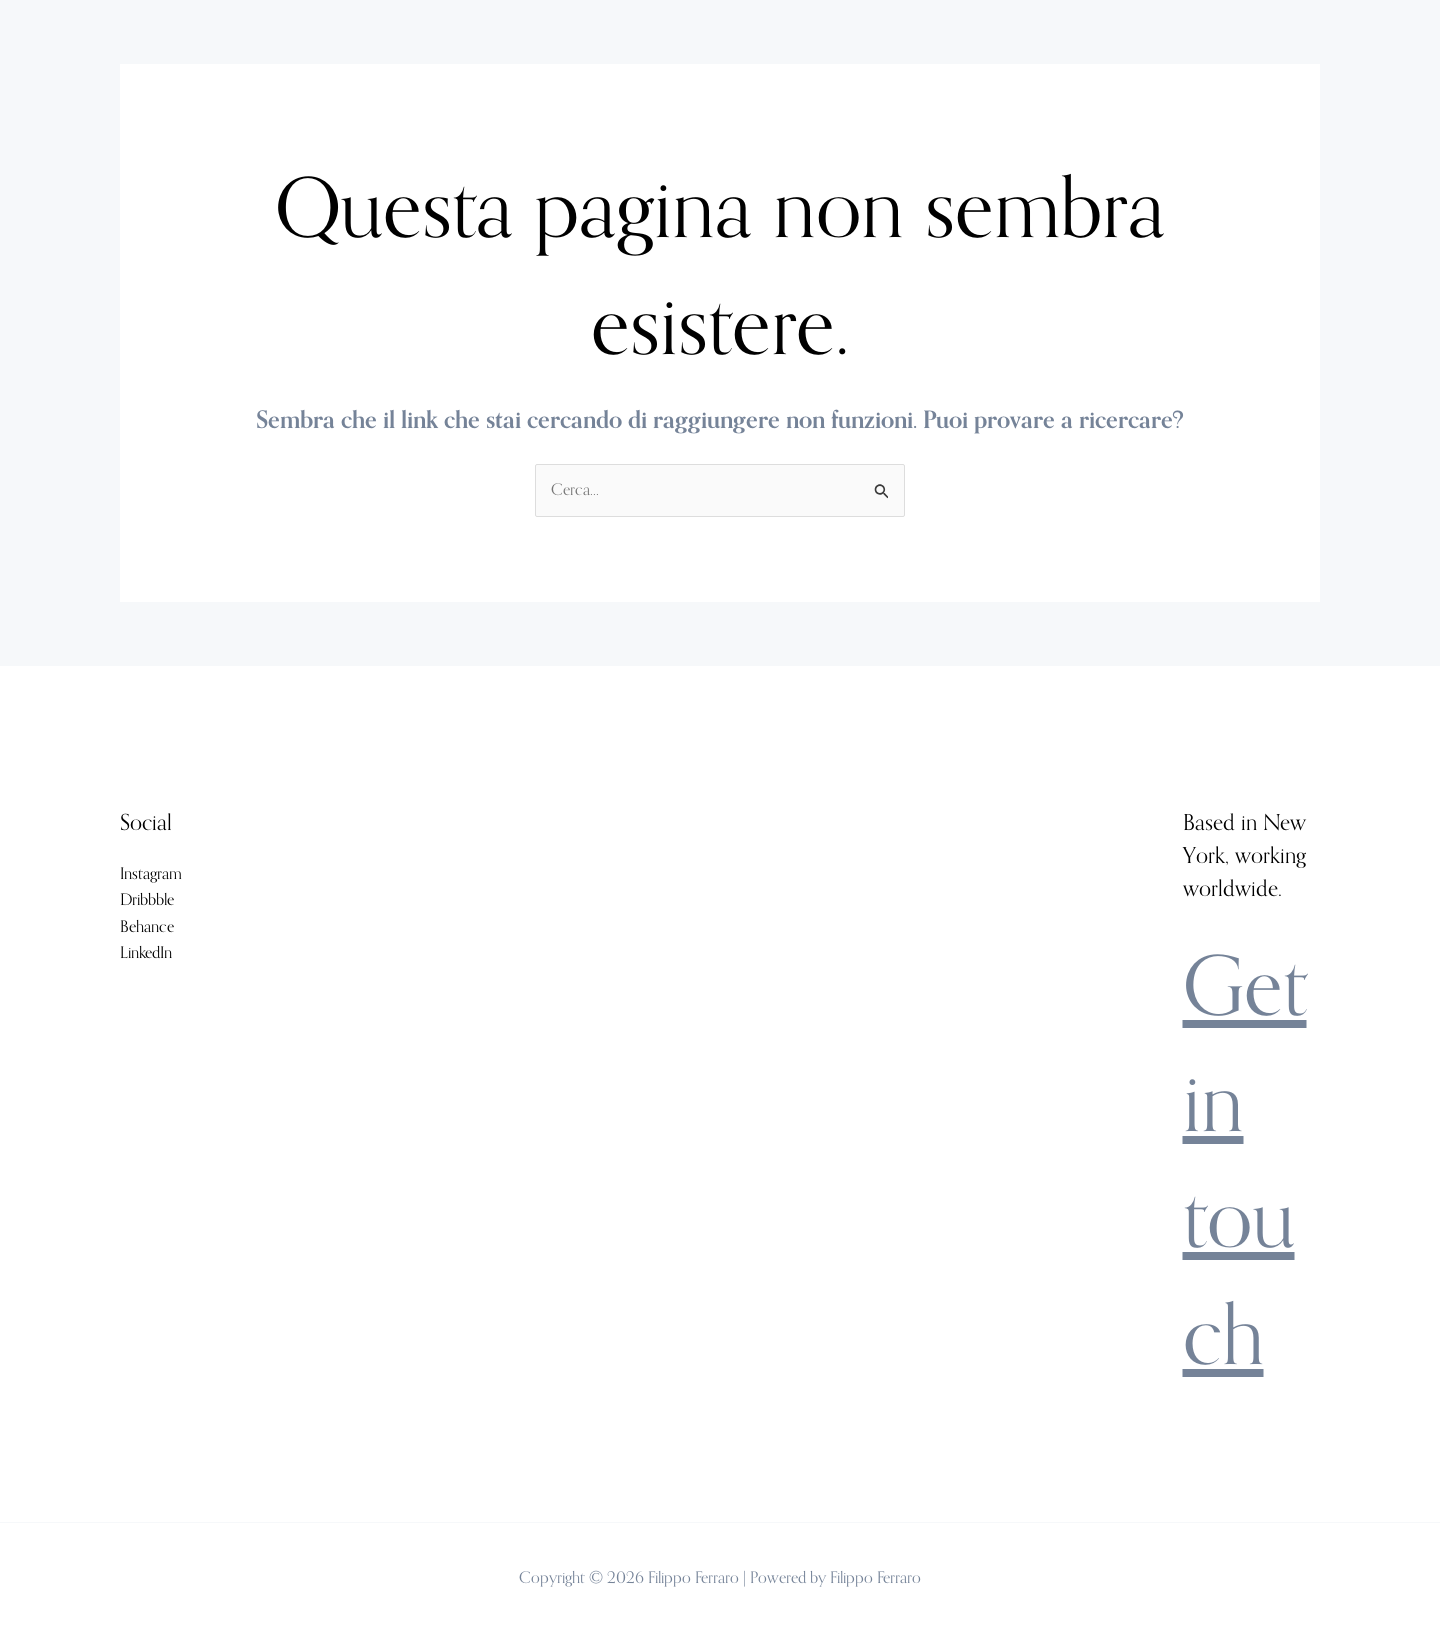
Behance (147, 926)
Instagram (151, 873)
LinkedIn (146, 952)
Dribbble (147, 899)
